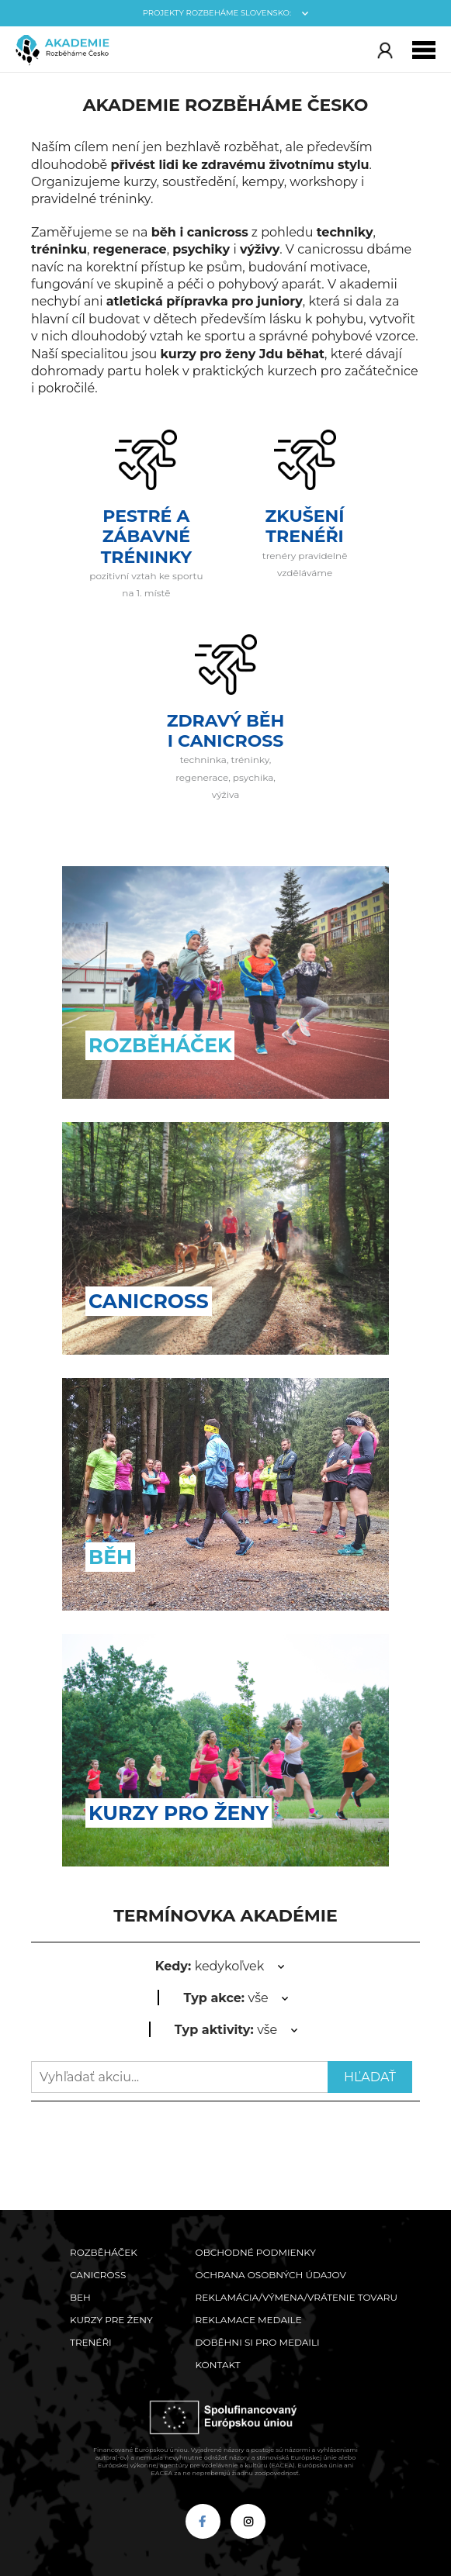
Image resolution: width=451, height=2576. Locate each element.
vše (225, 1998)
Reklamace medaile (249, 2320)
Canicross (98, 2275)
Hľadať (370, 2077)
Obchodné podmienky (256, 2252)
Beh (80, 2297)
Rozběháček (103, 2252)
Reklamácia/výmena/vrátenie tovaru (296, 2297)
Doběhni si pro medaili (258, 2342)
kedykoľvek (210, 1966)
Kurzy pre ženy (111, 2320)
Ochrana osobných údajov (271, 2275)
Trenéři (91, 2342)
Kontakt (218, 2365)
